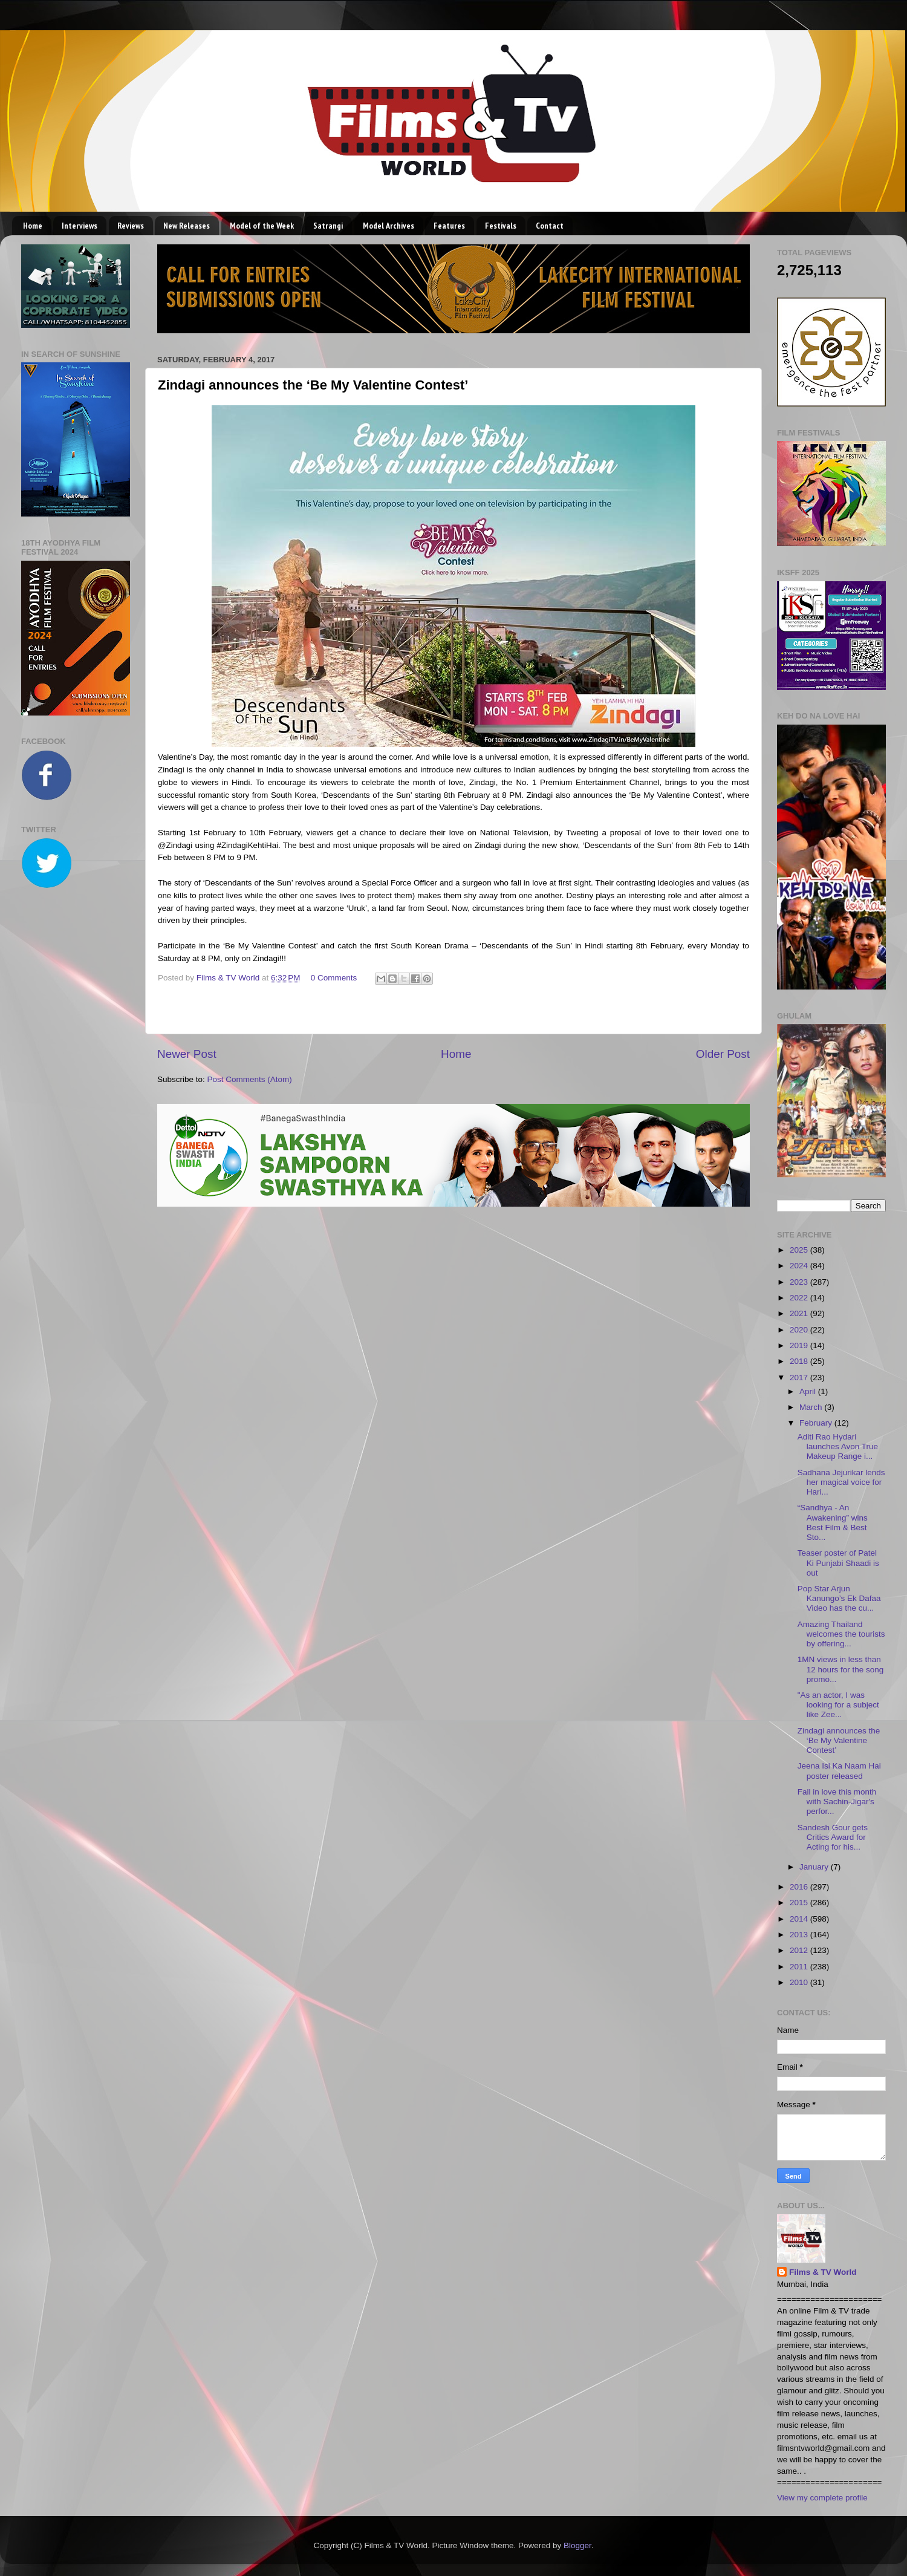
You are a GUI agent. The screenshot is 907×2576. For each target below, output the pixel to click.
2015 (800, 1902)
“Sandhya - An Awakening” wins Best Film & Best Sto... (833, 1522)
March (811, 1407)
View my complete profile (822, 2497)
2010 (800, 1982)
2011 (800, 1966)
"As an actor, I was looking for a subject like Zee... (838, 1705)
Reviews (130, 225)
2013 (800, 1934)
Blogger (577, 2545)
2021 (800, 1313)
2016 (800, 1886)
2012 (800, 1950)
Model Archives (388, 225)
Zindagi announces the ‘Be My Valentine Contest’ (839, 1740)
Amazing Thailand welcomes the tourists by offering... (841, 1634)
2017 (800, 1377)
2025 (800, 1249)
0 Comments (334, 977)
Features (449, 225)
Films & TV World (823, 2272)
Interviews (79, 225)
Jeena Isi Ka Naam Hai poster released (839, 1770)
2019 (800, 1345)
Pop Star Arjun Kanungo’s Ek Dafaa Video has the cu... (839, 1598)
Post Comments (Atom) (249, 1079)
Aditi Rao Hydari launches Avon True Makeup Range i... (838, 1446)
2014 (800, 1918)
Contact (550, 225)
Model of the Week (262, 225)
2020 (800, 1329)
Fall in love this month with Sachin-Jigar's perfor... (837, 1801)
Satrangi (328, 225)
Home (32, 225)
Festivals (500, 225)
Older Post (723, 1054)
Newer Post (186, 1054)
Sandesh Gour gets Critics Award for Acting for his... (833, 1837)
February (816, 1422)
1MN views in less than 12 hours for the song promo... (841, 1669)
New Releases (186, 225)
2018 (800, 1361)
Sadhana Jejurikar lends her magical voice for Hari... (841, 1482)
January (815, 1866)
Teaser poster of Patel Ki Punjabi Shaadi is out (838, 1562)
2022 (800, 1297)
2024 (800, 1265)
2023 (800, 1281)
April (808, 1391)
